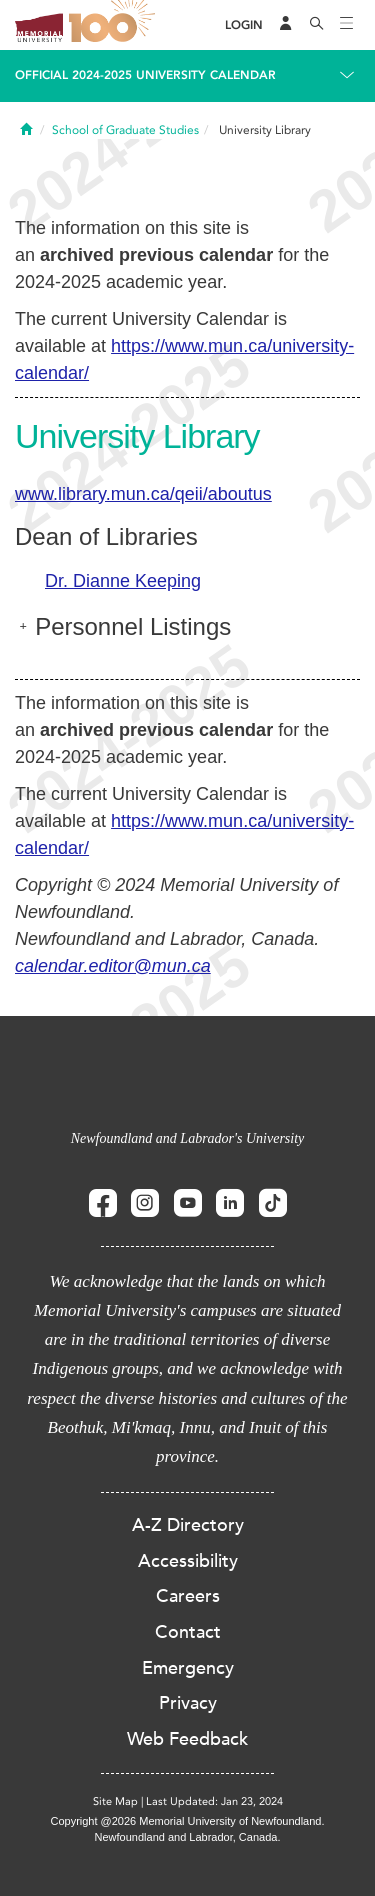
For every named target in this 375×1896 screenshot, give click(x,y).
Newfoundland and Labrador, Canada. (188, 1837)
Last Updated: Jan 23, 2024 (214, 1801)
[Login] (244, 25)
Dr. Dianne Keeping (123, 581)
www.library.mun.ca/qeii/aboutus (143, 494)
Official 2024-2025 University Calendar (145, 75)
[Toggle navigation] (347, 25)
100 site (115, 25)
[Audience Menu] (286, 25)
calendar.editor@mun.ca (113, 966)
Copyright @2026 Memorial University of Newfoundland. (187, 1821)
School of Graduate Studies (125, 130)
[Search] (317, 25)
